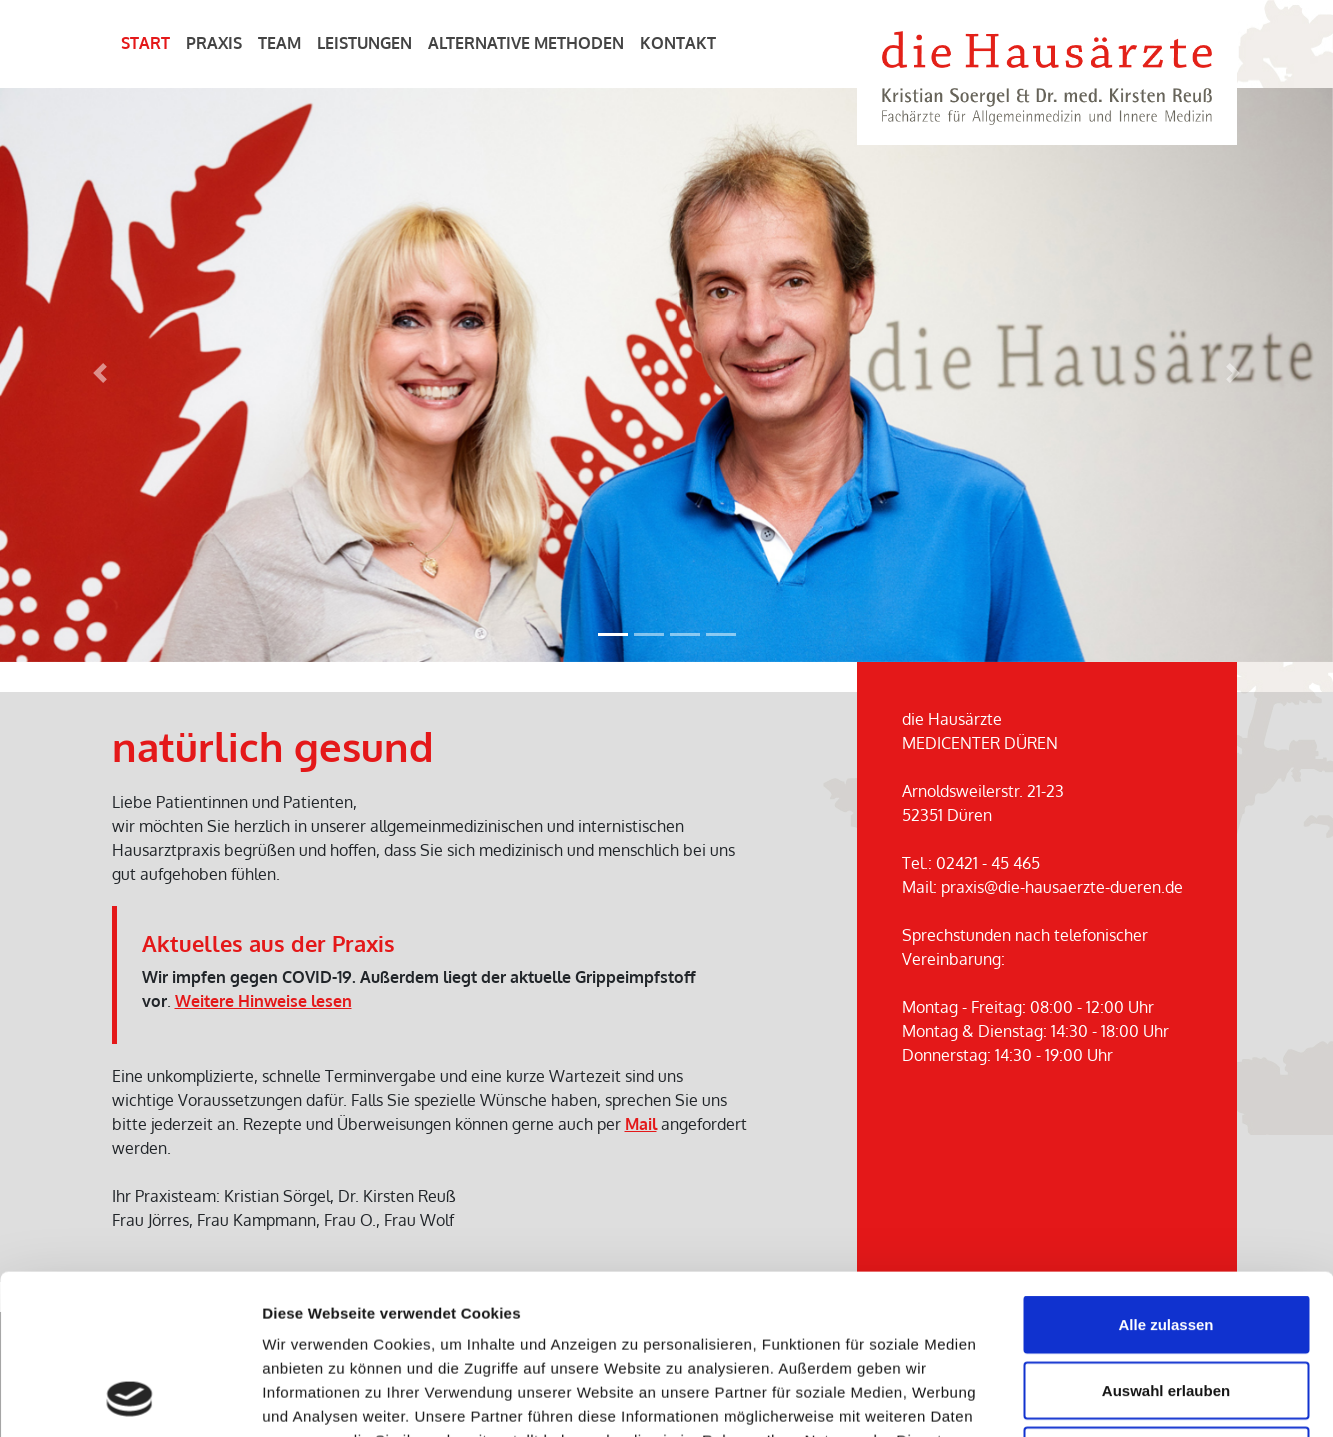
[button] (100, 374)
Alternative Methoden (526, 43)
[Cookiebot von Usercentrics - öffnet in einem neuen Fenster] (129, 1398)
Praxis (214, 43)
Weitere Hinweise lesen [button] (263, 1001)
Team (279, 43)
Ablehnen (1166, 1305)
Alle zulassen (1165, 1174)
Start (145, 43)
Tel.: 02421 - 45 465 (971, 863)
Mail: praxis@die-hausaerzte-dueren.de (1042, 887)
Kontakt (678, 43)
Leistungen (364, 43)
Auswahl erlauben (1166, 1240)
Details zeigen (1063, 1397)
